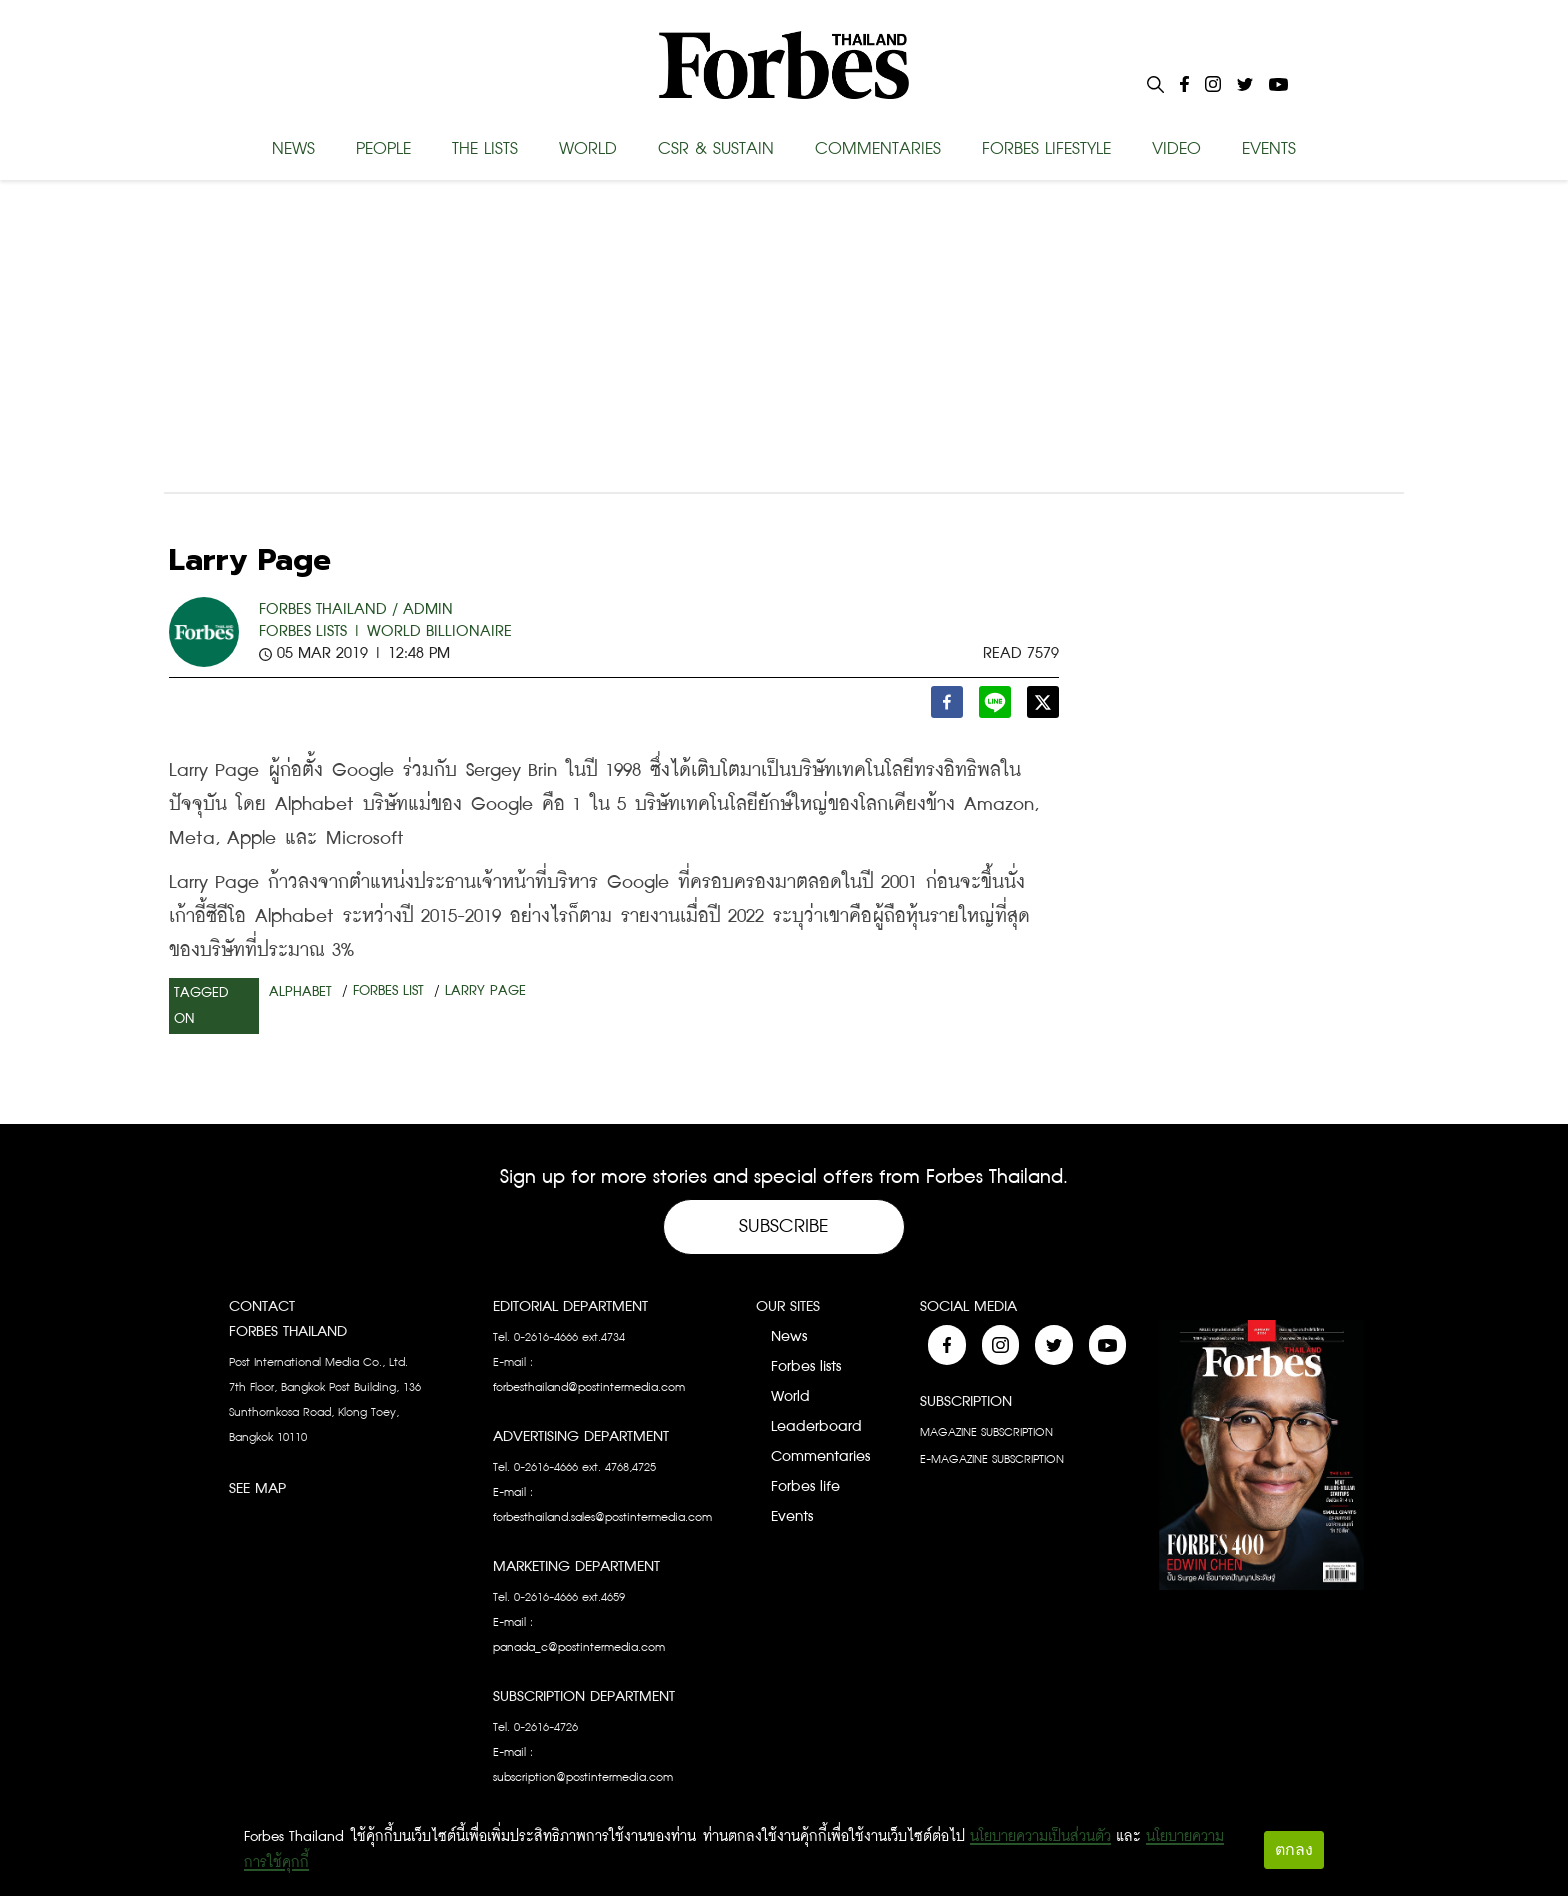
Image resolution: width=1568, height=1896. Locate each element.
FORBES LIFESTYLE (1046, 149)
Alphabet (300, 992)
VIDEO (1176, 149)
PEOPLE (383, 149)
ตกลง (1294, 1849)
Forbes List (388, 991)
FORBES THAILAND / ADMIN (356, 609)
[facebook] (947, 707)
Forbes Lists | (310, 631)
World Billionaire (439, 631)
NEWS (293, 149)
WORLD (588, 149)
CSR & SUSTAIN (716, 149)
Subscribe (784, 1226)
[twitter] (1043, 707)
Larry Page (485, 991)
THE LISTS (485, 149)
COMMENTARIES (878, 149)
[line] (995, 707)
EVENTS (1269, 149)
